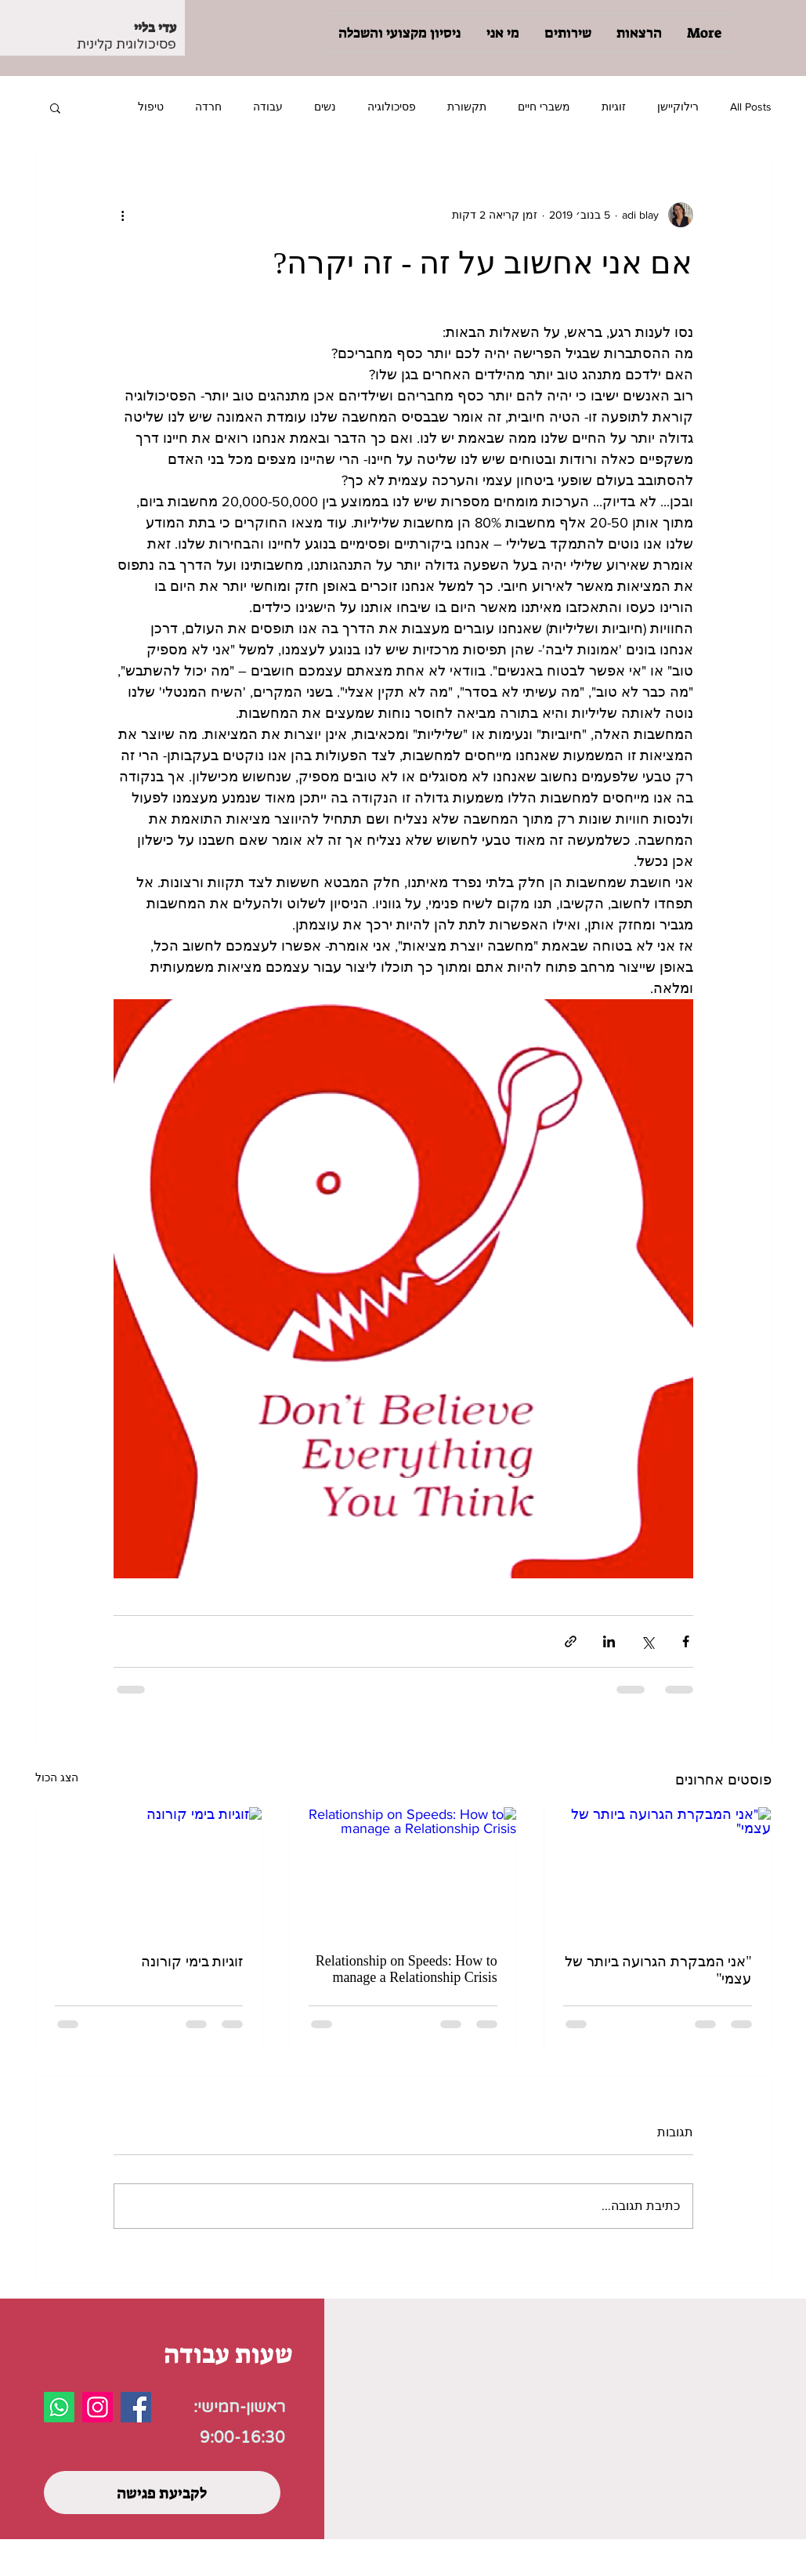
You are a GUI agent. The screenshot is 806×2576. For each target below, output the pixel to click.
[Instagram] (97, 2407)
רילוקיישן (678, 106)
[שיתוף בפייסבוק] (685, 1641)
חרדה (208, 106)
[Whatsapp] (59, 2407)
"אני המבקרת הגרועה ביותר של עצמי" (658, 1970)
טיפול (151, 106)
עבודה (268, 106)
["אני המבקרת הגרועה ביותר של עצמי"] (657, 1870)
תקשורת (466, 106)
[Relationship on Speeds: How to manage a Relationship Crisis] (403, 1870)
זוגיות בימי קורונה (192, 1961)
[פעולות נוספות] (123, 214)
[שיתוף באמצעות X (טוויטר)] (647, 1641)
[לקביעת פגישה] (162, 2492)
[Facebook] (136, 2407)
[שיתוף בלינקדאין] (609, 1641)
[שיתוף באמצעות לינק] (570, 1641)
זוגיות (614, 106)
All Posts (751, 106)
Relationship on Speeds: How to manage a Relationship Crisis (406, 1969)
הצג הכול (56, 1777)
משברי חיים (544, 106)
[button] (55, 107)
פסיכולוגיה (391, 106)
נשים (325, 106)
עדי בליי (155, 27)
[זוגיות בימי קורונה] (149, 1870)
